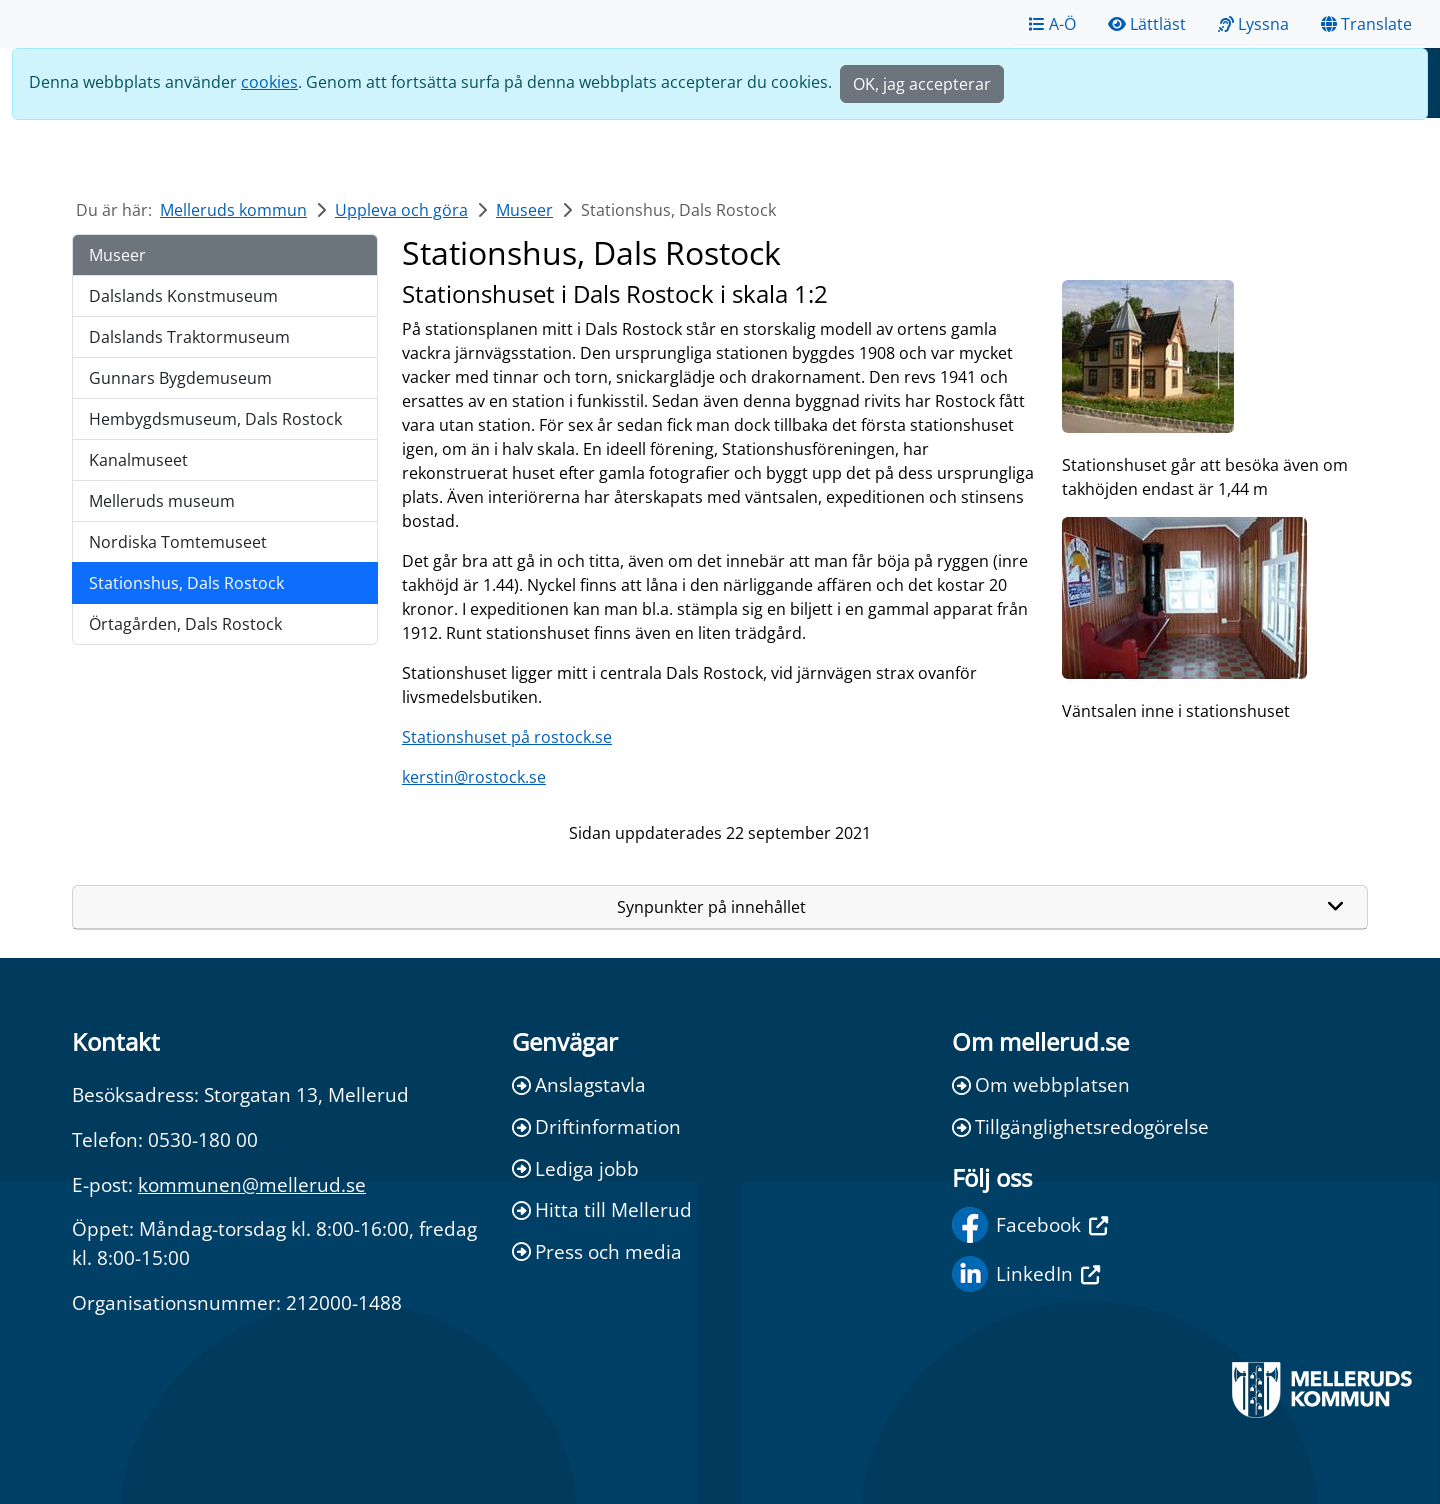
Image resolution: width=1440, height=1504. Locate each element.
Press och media (597, 1251)
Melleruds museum (162, 501)
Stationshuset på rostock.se (507, 737)
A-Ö (1052, 24)
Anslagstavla (579, 1084)
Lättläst (1147, 24)
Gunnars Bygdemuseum (180, 378)
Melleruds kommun (233, 210)
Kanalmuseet (138, 460)
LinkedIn (1026, 1274)
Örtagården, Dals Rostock (185, 624)
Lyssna (1253, 24)
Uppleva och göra (401, 210)
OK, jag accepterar (922, 84)
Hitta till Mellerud (602, 1209)
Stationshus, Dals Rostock (186, 583)
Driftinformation (596, 1126)
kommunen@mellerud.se (252, 1184)
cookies (269, 82)
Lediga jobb (575, 1168)
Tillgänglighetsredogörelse (1080, 1126)
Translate (1366, 24)
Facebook (1030, 1225)
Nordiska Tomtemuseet (178, 542)
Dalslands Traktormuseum (189, 337)
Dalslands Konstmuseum (183, 296)
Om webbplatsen (1041, 1084)
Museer (524, 210)
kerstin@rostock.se (474, 777)
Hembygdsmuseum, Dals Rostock (215, 419)
